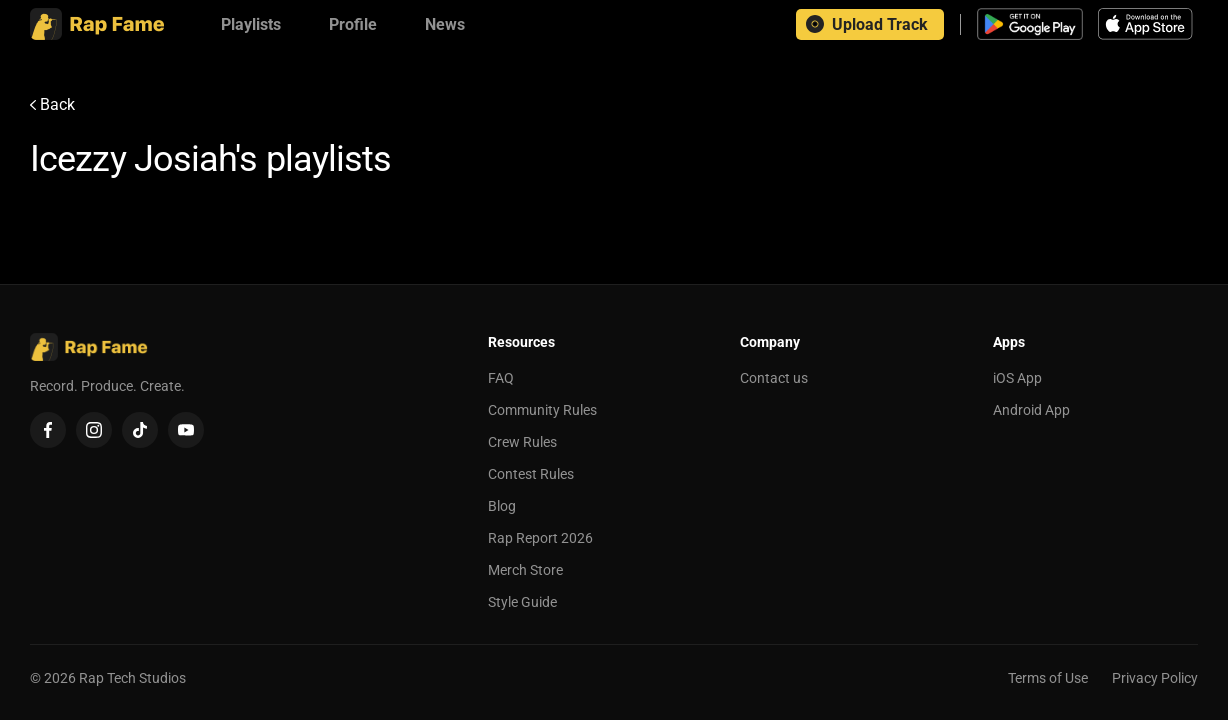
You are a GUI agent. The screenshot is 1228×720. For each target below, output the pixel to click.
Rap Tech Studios (132, 678)
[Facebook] (48, 430)
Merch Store (525, 570)
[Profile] (353, 24)
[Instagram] (94, 430)
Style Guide (522, 602)
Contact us (774, 378)
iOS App (1017, 378)
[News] (445, 24)
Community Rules (542, 410)
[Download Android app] (1030, 24)
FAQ (501, 378)
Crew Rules (522, 442)
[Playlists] (251, 24)
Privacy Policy (1155, 678)
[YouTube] (186, 430)
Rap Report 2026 (540, 538)
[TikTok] (140, 430)
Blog (502, 506)
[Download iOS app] (1148, 24)
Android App (1031, 410)
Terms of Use (1048, 678)
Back (52, 104)
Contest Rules (531, 474)
